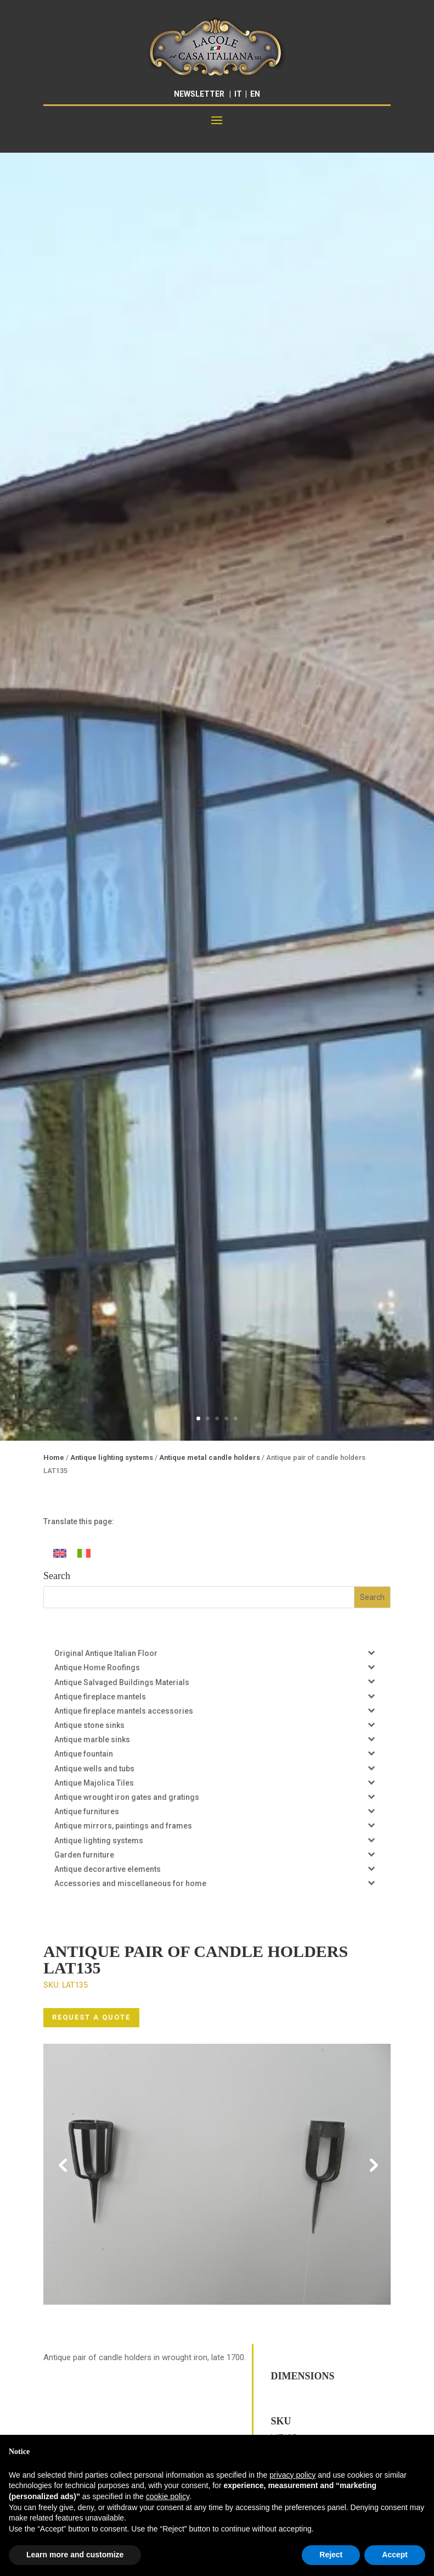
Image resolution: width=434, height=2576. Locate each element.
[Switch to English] (60, 1553)
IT (238, 94)
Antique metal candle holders (209, 1457)
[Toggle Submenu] (371, 1652)
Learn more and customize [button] (74, 2554)
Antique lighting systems (111, 1457)
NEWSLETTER (199, 94)
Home (53, 1457)
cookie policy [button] (167, 2496)
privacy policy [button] (292, 2475)
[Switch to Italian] (84, 1553)
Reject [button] (330, 2554)
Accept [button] (395, 2554)
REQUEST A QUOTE (91, 2017)
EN (255, 94)
